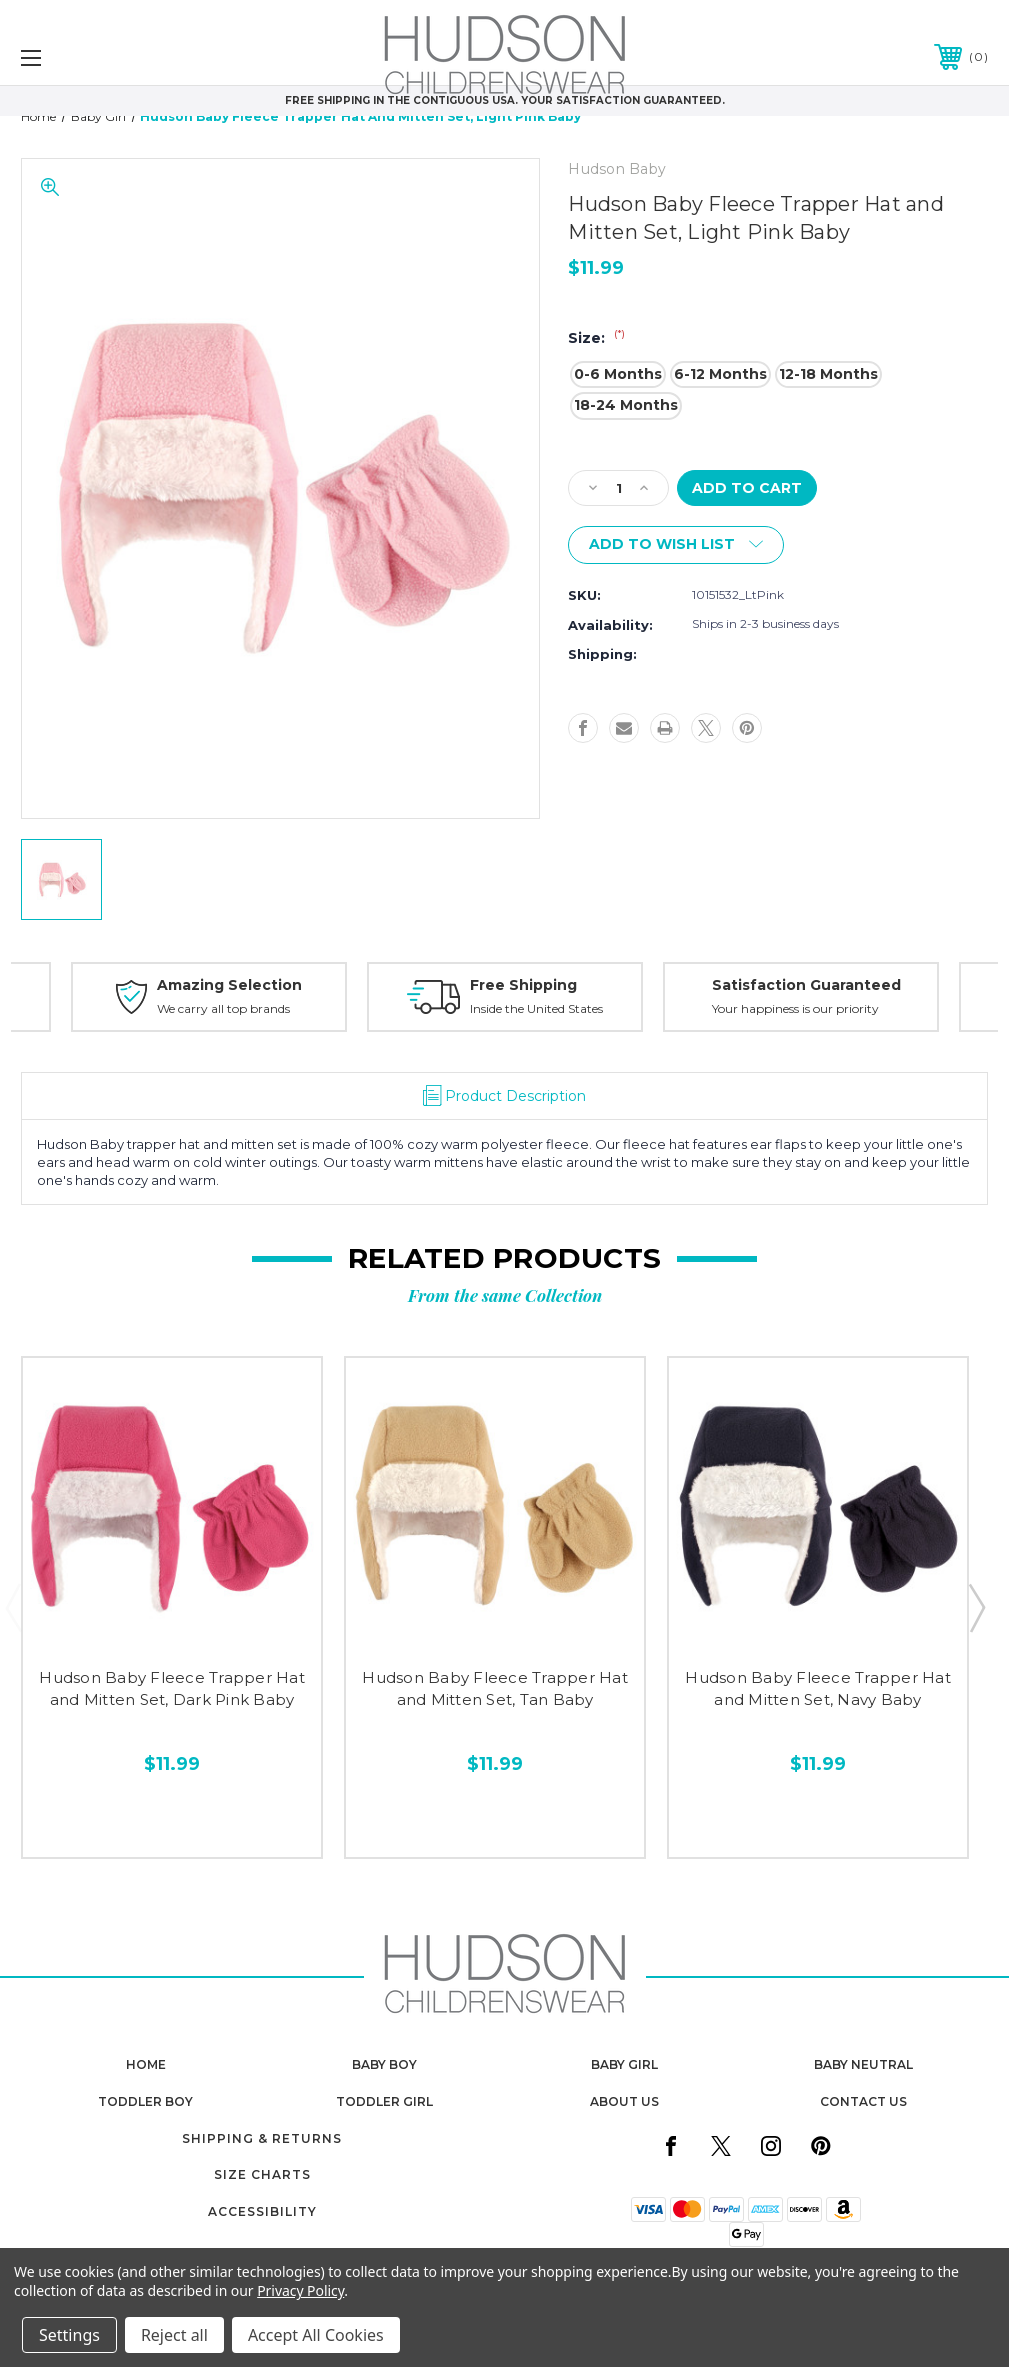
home (146, 2064)
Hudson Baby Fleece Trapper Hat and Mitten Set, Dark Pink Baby (172, 1689)
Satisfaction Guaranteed (806, 985)
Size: (596, 338)
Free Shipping (523, 985)
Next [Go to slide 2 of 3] (976, 1607)
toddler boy (145, 2101)
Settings (69, 2335)
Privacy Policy (300, 2290)
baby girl (624, 2064)
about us (624, 2101)
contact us (863, 2101)
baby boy (384, 2064)
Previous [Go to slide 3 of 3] (13, 1607)
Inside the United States (536, 1008)
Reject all (174, 2335)
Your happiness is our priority (795, 1008)
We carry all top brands (223, 1008)
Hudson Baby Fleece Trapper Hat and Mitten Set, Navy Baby (818, 1689)
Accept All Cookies (316, 2335)
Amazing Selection (229, 985)
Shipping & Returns (262, 2138)
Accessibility (262, 2211)
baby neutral (863, 2064)
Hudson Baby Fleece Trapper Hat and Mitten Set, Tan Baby (495, 1689)
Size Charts (262, 2174)
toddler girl (384, 2101)
